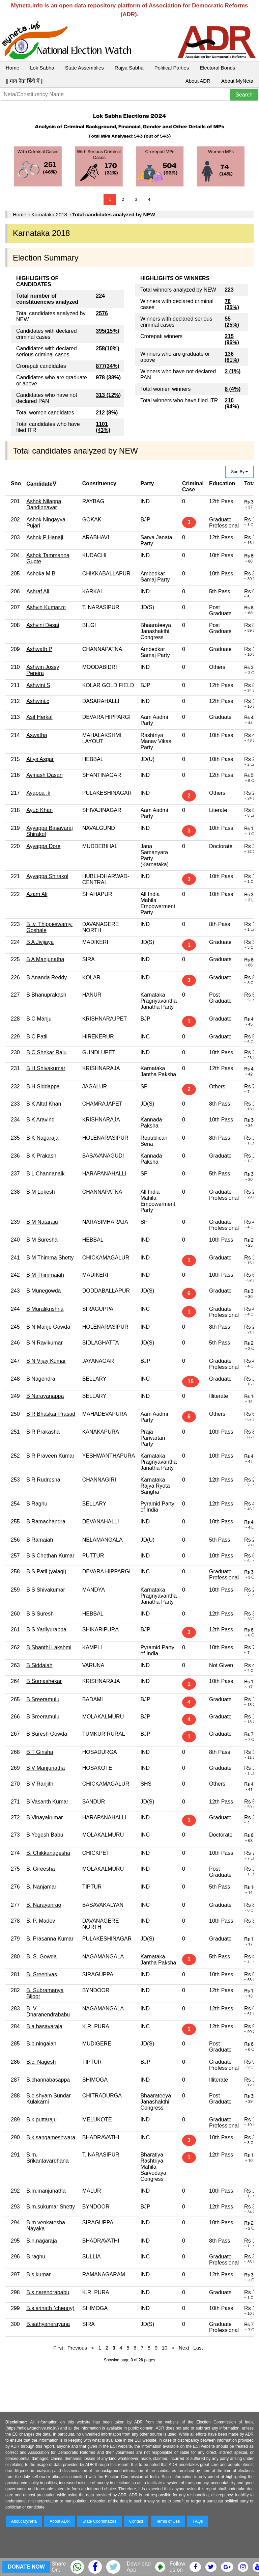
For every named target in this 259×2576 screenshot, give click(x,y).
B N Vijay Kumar (46, 1361)
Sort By (239, 471)
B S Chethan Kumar (50, 1555)
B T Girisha (39, 1752)
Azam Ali (36, 894)
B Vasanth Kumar (47, 1802)
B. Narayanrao (43, 1905)
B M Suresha (41, 1240)
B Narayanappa (45, 1396)
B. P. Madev (40, 1921)
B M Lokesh (40, 1192)
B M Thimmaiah (45, 1275)
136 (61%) (232, 357)
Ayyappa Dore (43, 846)
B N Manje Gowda (48, 1327)
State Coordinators (99, 2521)
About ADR (197, 81)
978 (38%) (108, 377)
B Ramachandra (45, 1521)
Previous (78, 2348)
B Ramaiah (39, 1540)
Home (12, 68)
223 (229, 290)
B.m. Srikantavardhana (47, 2158)
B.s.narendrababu (47, 2292)
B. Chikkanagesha (48, 1853)
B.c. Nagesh (41, 2062)
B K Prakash (41, 1156)
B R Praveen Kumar (50, 1456)
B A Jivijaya (40, 942)
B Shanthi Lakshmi (48, 1647)
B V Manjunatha (45, 1768)
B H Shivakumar (45, 1068)
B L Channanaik (45, 1173)
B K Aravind (40, 1119)
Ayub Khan (39, 810)
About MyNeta (237, 81)
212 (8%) (107, 412)
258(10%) (107, 348)
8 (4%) (232, 389)
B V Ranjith (39, 1784)
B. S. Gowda (41, 1956)
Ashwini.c (37, 701)
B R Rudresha (43, 1480)
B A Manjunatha (45, 959)
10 (165, 2348)
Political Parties (171, 68)
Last (198, 2348)
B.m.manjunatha (46, 2191)
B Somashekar (44, 1681)
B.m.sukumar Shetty (50, 2206)
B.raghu (35, 2256)
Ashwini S (38, 685)
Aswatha (36, 735)
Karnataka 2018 (49, 214)
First (58, 2348)
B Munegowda (43, 1291)
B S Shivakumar (45, 1590)
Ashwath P (39, 649)
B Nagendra (40, 1379)
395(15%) (107, 331)
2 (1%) (232, 371)
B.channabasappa (48, 2080)
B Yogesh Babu (44, 1835)
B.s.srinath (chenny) (50, 2308)
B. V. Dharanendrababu (48, 2011)
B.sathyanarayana (48, 2324)
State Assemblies (84, 68)
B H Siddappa (43, 1086)
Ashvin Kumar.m (45, 607)
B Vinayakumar (44, 1817)
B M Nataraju (42, 1222)
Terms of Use (168, 2521)
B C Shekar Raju (46, 1052)
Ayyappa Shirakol (47, 876)
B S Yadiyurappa (46, 1629)
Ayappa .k (38, 793)
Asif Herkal (39, 717)
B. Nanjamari (41, 1887)
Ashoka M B (40, 573)
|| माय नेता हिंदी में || (25, 81)
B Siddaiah (39, 1665)
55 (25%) (232, 322)
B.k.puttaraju (41, 2119)
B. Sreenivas (41, 1974)
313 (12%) (108, 395)
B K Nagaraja (42, 1138)
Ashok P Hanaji (44, 537)
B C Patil (36, 1036)
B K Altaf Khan (43, 1104)
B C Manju (39, 1019)
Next (185, 2348)
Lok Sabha (42, 68)
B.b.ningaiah (41, 2043)
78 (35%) (232, 304)
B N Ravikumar (44, 1343)
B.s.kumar (38, 2274)
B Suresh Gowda (46, 1734)
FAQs (198, 2521)
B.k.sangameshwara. (51, 2137)
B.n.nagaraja (41, 2241)
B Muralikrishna (44, 1309)
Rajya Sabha (129, 68)
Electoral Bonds (217, 68)
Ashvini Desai (42, 625)
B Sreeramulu (42, 1699)
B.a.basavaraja (44, 2026)
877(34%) (107, 366)
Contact (136, 2521)
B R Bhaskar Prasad (50, 1414)
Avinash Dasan (44, 775)
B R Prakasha (43, 1432)
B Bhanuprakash (46, 995)
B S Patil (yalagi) (46, 1571)
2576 (102, 313)
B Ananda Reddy (46, 977)
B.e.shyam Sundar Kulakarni (48, 2099)
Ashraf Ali (37, 591)
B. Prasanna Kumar (50, 1939)
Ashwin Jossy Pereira (42, 670)
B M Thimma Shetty (50, 1257)
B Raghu (36, 1504)
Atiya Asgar (40, 759)
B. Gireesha (40, 1869)
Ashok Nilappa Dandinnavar (43, 504)
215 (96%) (232, 339)
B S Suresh (40, 1614)
